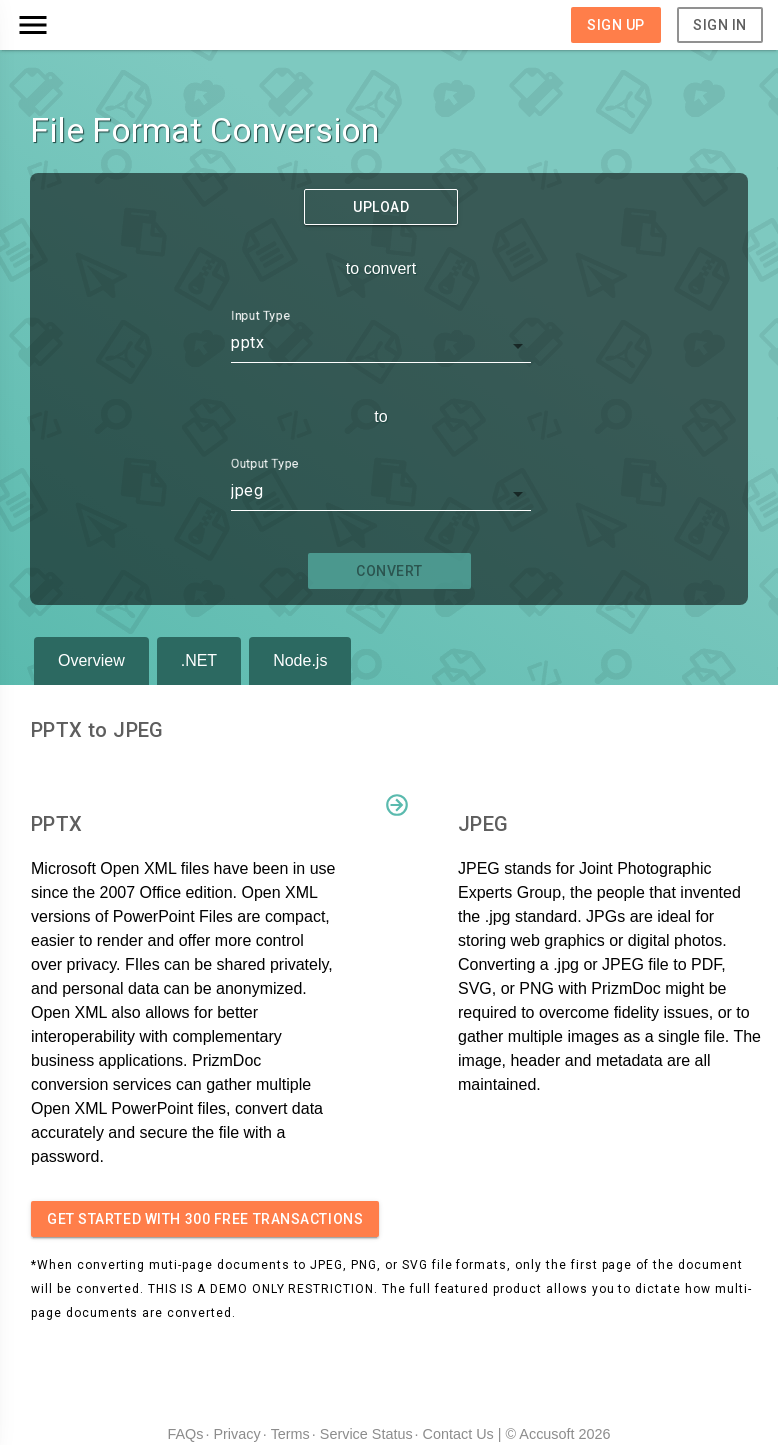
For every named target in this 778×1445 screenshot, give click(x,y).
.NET (199, 660)
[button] (108, 25)
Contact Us (458, 1434)
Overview (91, 660)
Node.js (300, 660)
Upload (381, 207)
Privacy (236, 1434)
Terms (290, 1434)
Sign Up (616, 25)
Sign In (720, 25)
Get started (205, 1219)
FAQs (185, 1434)
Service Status (366, 1434)
